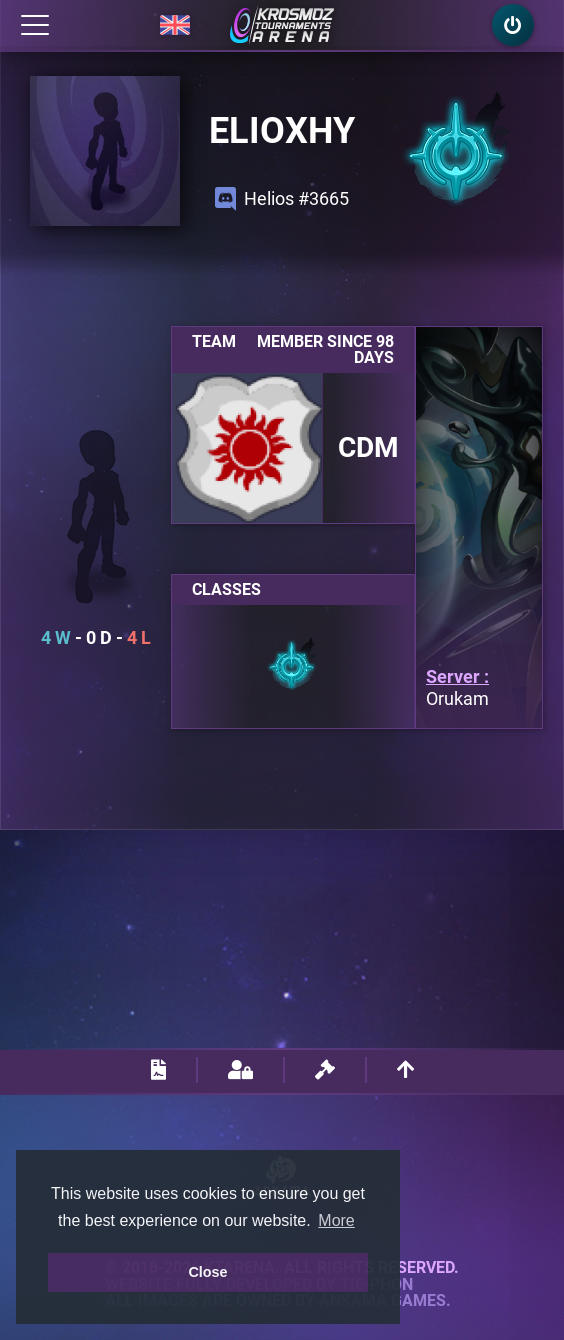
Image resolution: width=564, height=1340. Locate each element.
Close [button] (207, 1272)
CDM (368, 448)
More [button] (336, 1220)
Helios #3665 (282, 199)
